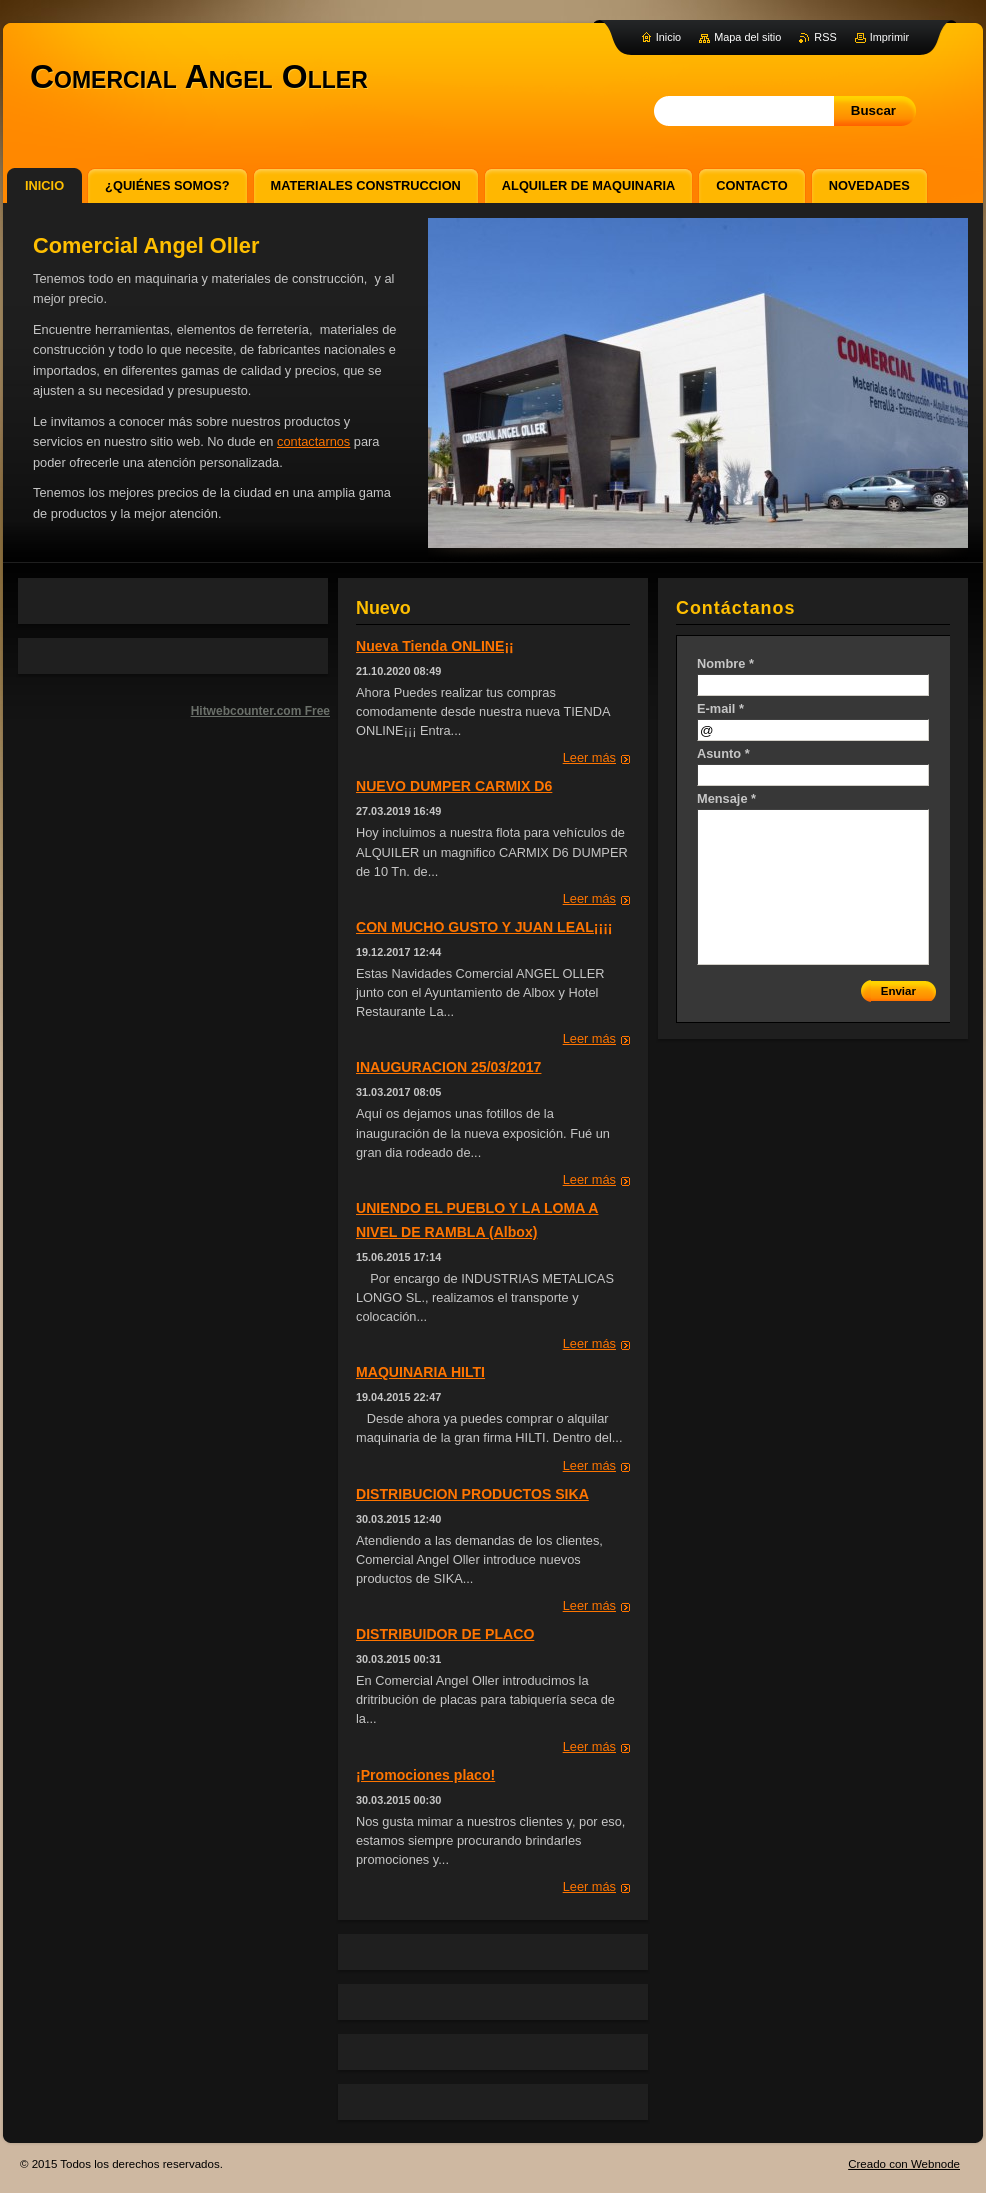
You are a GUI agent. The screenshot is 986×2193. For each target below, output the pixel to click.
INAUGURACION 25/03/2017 (448, 1067)
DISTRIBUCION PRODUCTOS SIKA (472, 1494)
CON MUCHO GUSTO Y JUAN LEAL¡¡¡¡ (484, 927)
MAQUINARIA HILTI (420, 1372)
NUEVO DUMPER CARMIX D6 (454, 786)
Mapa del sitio (747, 37)
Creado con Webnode (904, 2164)
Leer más (589, 757)
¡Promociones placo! (425, 1775)
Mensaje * (726, 798)
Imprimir (889, 37)
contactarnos (313, 441)
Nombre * (725, 663)
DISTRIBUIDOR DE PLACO (445, 1634)
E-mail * (720, 708)
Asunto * (723, 753)
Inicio (668, 37)
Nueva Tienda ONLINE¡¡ (435, 646)
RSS (825, 37)
